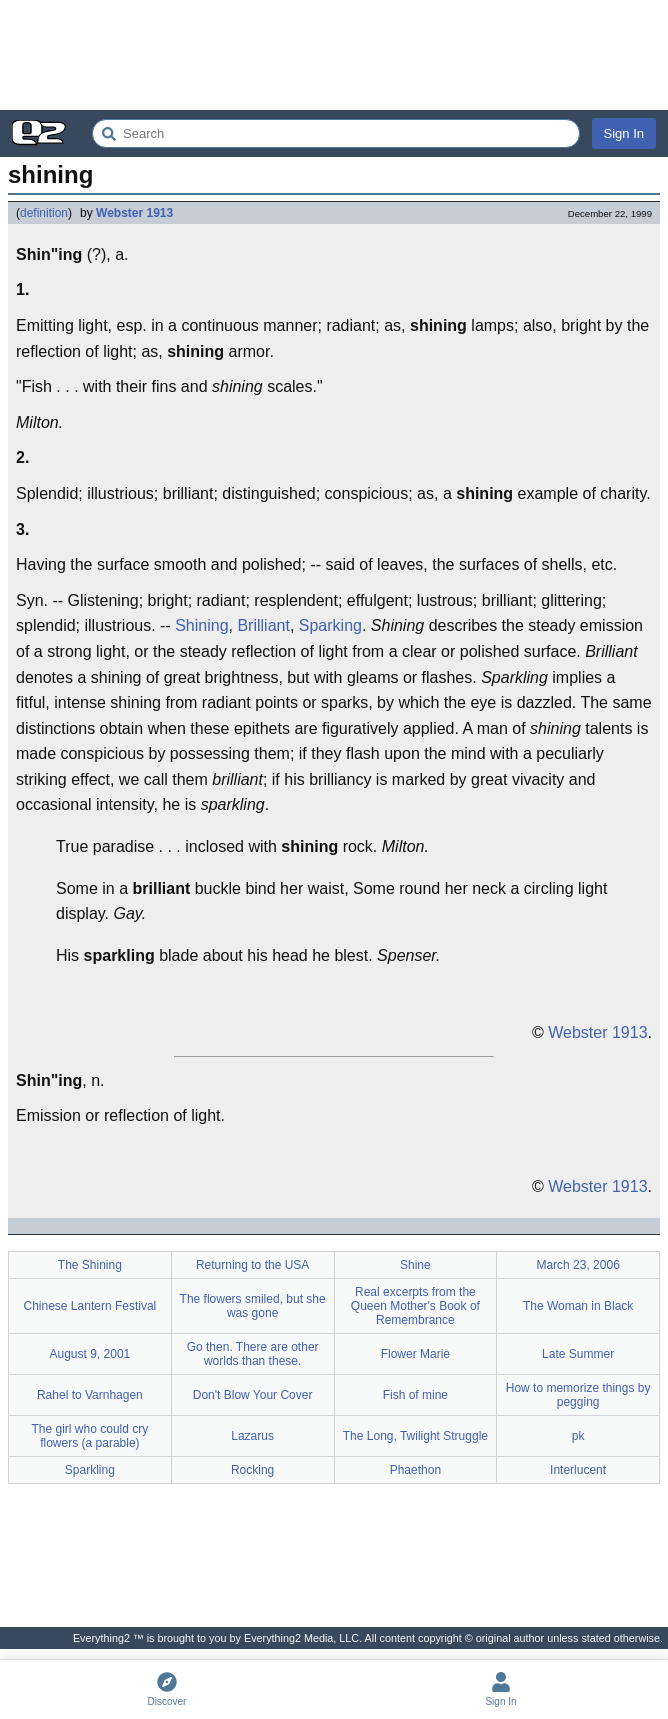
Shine (415, 1265)
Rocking (252, 1470)
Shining (201, 625)
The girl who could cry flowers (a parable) (90, 1436)
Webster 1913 (134, 213)
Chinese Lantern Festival (90, 1306)
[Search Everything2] (336, 133)
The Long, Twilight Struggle (415, 1436)
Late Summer (578, 1354)
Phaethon (415, 1470)
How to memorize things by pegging (578, 1395)
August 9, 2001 (90, 1354)
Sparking (330, 625)
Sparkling (90, 1470)
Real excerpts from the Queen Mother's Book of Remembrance (415, 1306)
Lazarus (252, 1436)
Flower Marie (415, 1354)
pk (578, 1436)
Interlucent (578, 1470)
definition (44, 213)
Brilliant (263, 625)
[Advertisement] (334, 55)
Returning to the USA (252, 1265)
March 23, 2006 (577, 1265)
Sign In (624, 133)
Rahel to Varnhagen (90, 1395)
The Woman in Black (578, 1306)
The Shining (90, 1265)
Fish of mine (415, 1395)
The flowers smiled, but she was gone (253, 1306)
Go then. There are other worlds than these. (253, 1354)
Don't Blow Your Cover (253, 1395)
